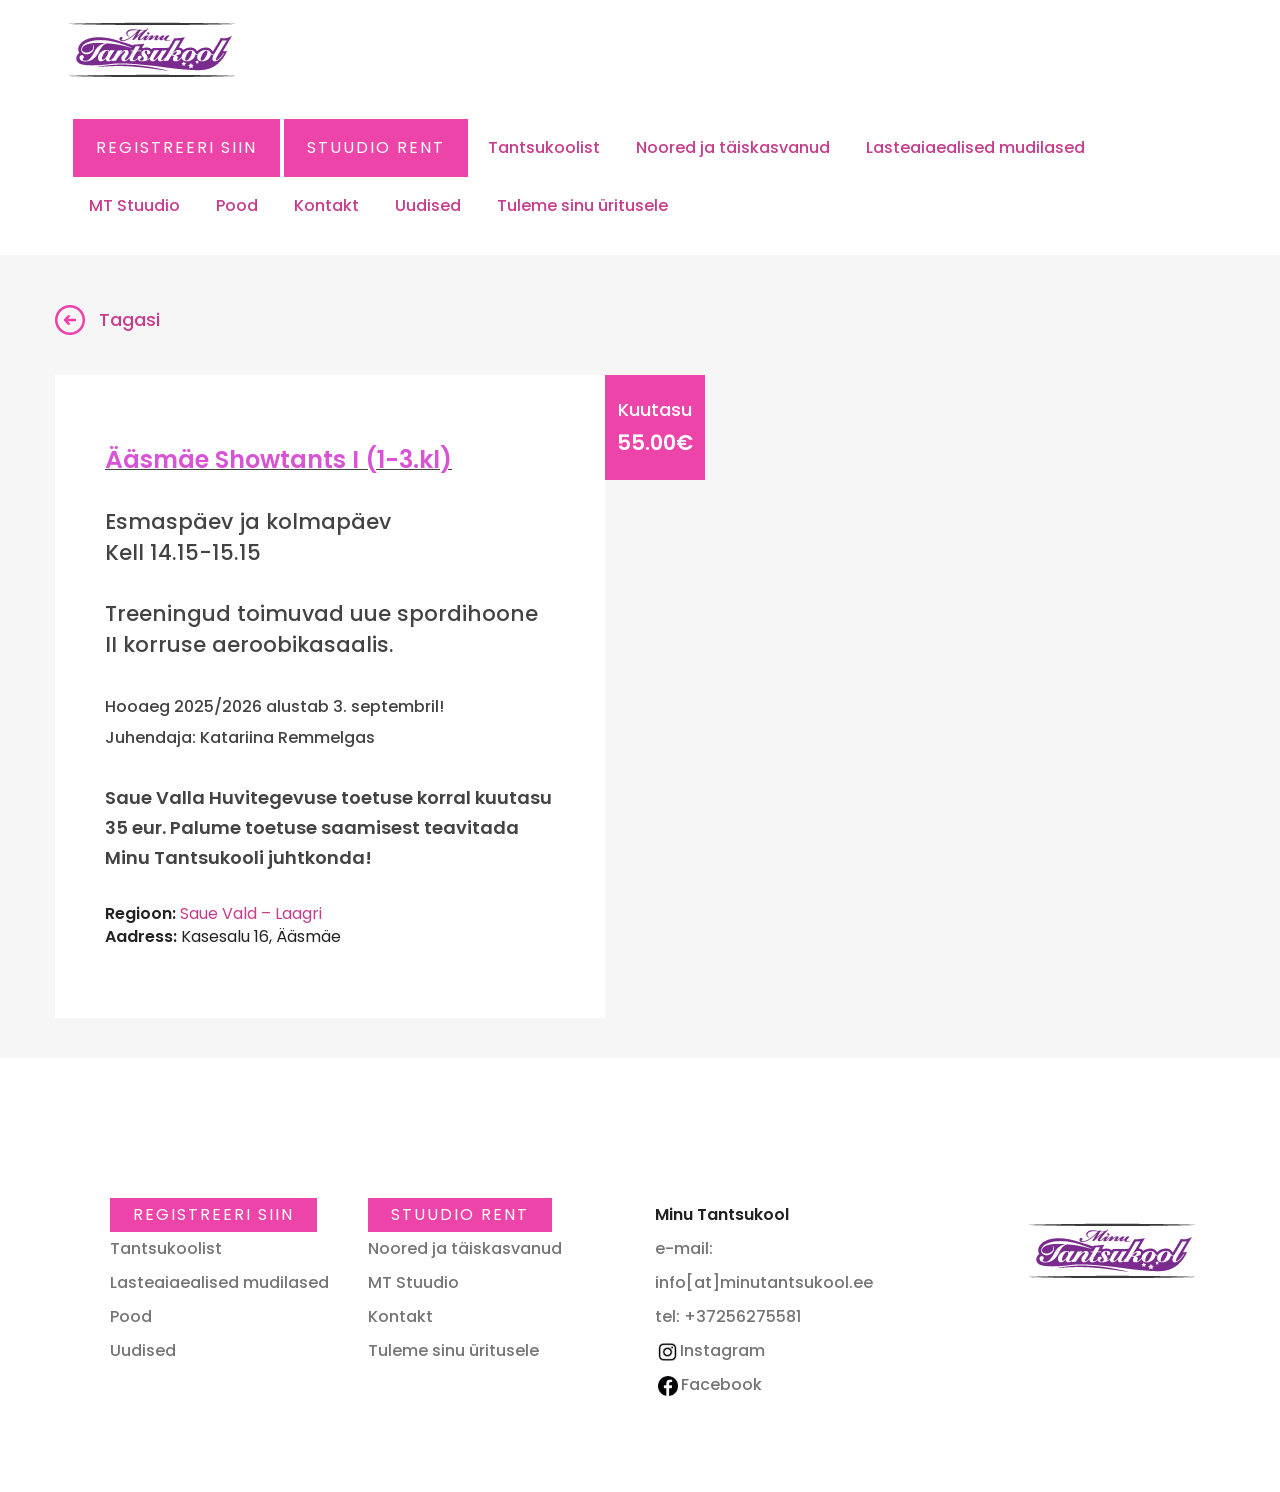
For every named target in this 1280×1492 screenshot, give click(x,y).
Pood (237, 205)
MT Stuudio (134, 205)
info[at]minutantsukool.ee (764, 1282)
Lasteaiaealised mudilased (975, 147)
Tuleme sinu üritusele (582, 205)
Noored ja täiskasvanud (733, 147)
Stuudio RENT (376, 147)
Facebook (710, 1384)
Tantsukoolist (544, 147)
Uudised (428, 205)
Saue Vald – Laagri (251, 913)
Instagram (710, 1350)
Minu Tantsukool (1112, 1250)
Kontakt (326, 205)
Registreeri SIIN (176, 147)
